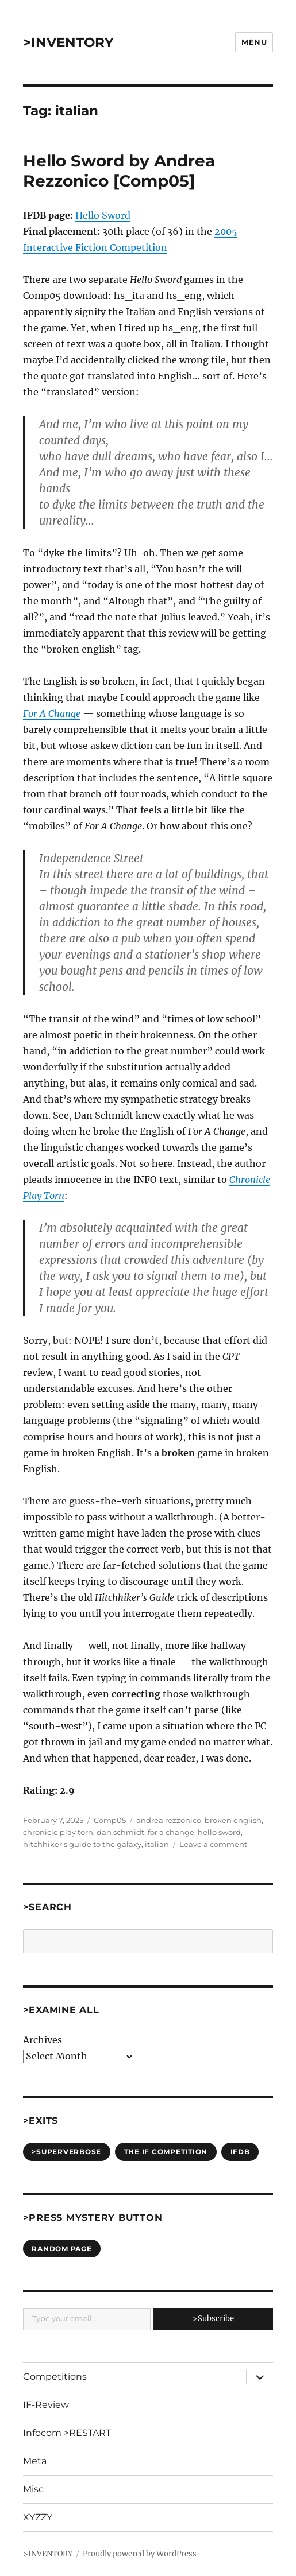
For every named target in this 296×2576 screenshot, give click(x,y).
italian (157, 1844)
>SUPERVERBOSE (66, 2151)
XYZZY (37, 2517)
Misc (33, 2489)
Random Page (61, 2248)
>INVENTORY (68, 42)
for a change (171, 1832)
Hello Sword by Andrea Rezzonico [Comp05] (119, 171)
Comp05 (110, 1820)
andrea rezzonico (168, 1820)
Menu (254, 41)
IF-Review (46, 2404)
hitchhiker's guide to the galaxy (82, 1844)
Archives (42, 2040)
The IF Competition (166, 2151)
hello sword (219, 1832)
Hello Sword (102, 215)
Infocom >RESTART (67, 2432)
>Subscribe (213, 2318)
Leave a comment (213, 1844)
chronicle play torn (58, 1832)
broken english (233, 1820)
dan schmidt (120, 1832)
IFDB (240, 2151)
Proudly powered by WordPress (140, 2554)
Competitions (55, 2376)
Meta (35, 2460)
